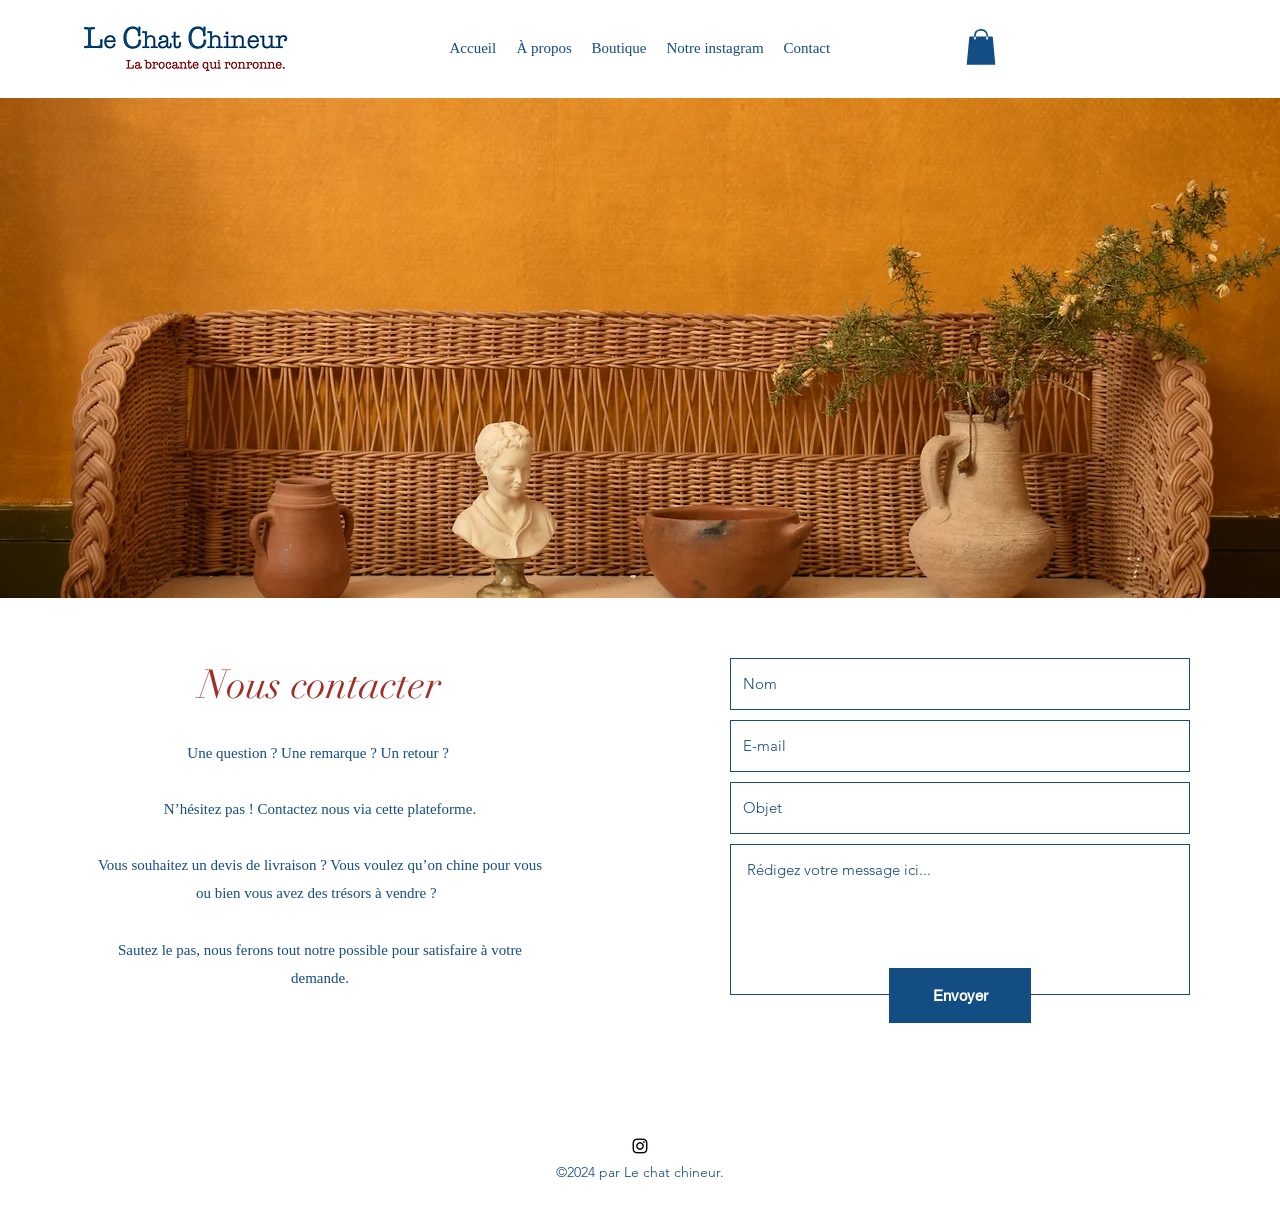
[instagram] (640, 1146)
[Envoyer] (960, 995)
